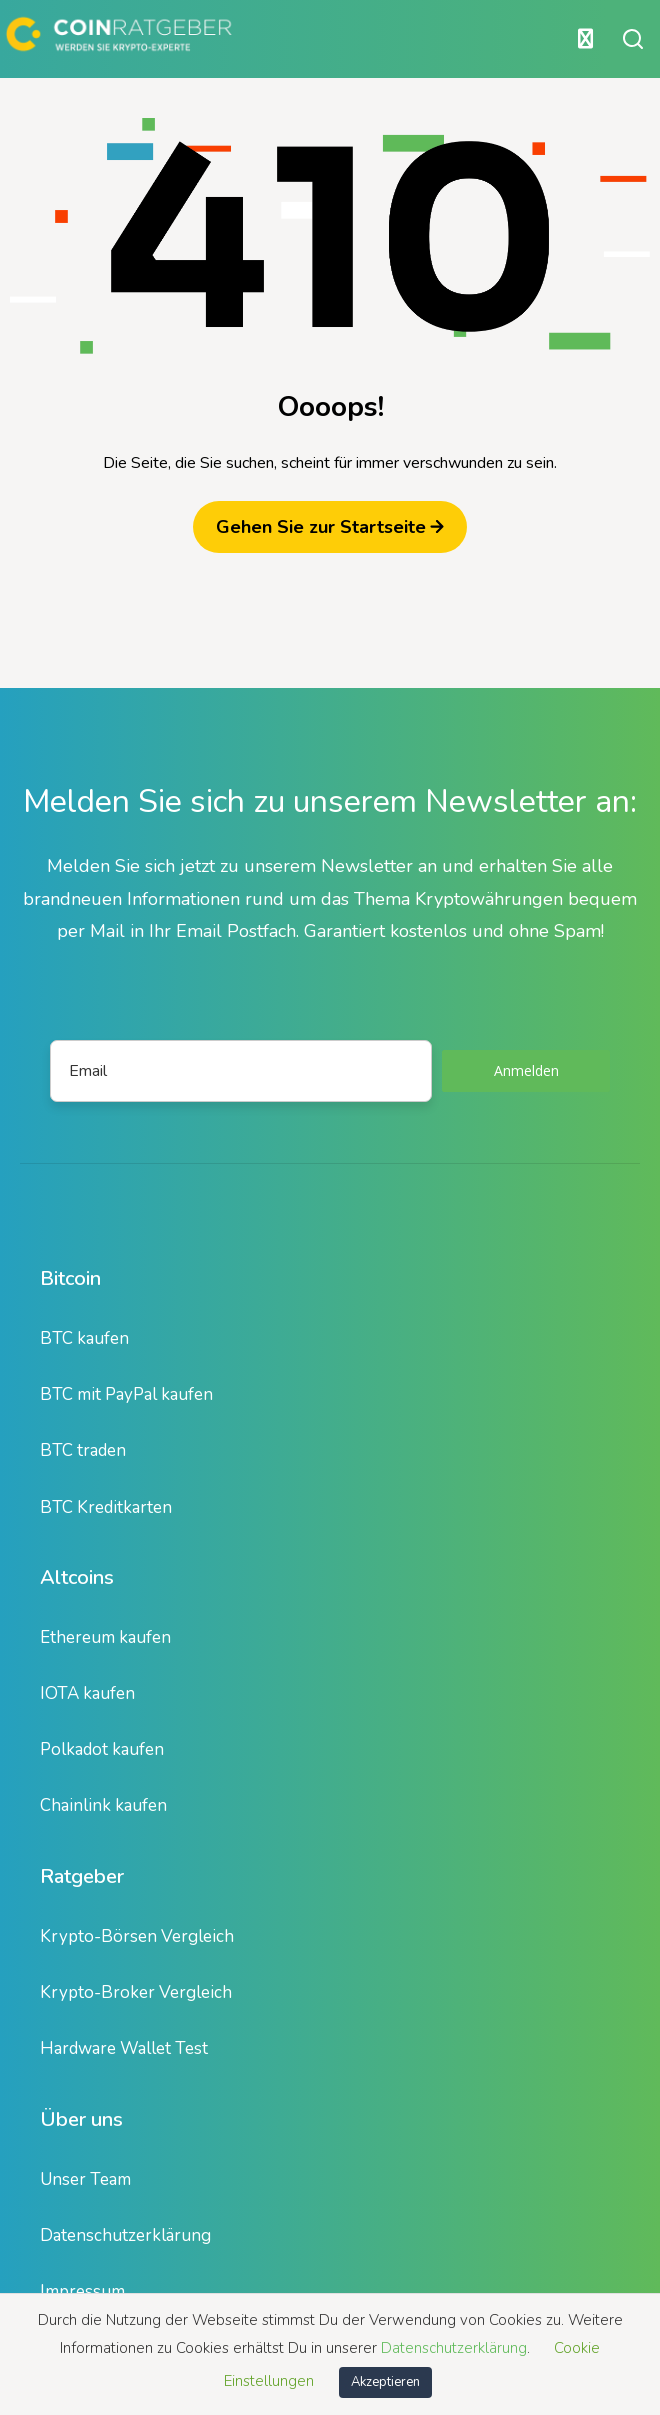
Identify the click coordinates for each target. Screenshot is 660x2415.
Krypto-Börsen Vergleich (137, 1936)
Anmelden (526, 1070)
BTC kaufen (84, 1338)
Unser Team (85, 2179)
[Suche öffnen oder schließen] (633, 39)
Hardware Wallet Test (124, 2048)
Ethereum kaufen (105, 1637)
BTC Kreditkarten (106, 1507)
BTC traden (83, 1450)
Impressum (82, 2291)
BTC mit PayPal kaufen (126, 1394)
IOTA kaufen (87, 1693)
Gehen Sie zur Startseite (330, 527)
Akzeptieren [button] (385, 2382)
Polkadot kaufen (102, 1749)
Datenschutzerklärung (125, 2235)
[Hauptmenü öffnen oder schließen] (303, 39)
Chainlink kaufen (103, 1805)
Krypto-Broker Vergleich (136, 1992)
